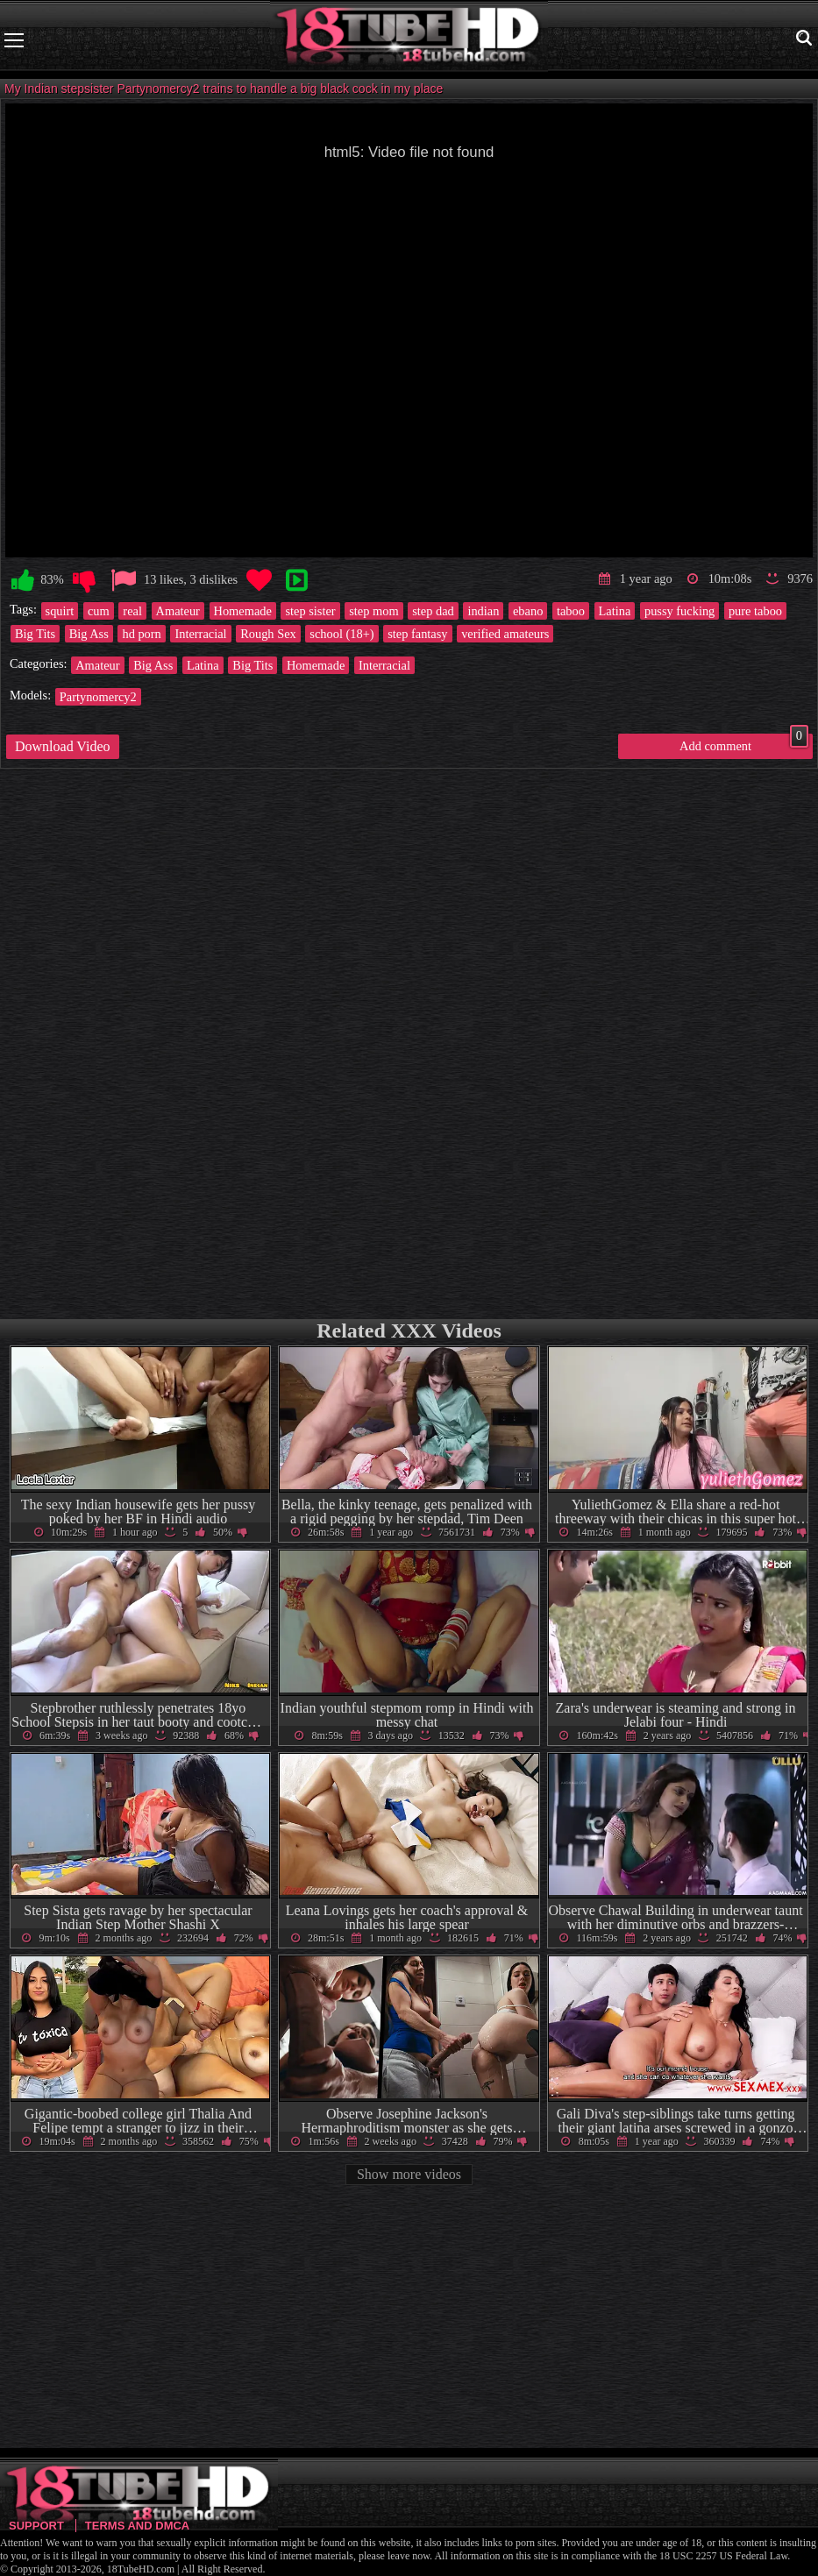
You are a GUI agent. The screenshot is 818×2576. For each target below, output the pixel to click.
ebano (528, 611)
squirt (60, 611)
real (132, 611)
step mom (373, 611)
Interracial (200, 634)
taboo (571, 611)
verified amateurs (505, 634)
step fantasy (417, 634)
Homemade (243, 611)
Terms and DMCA (137, 2525)
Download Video (62, 746)
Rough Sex (268, 634)
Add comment (743, 743)
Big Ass (89, 634)
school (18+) (341, 634)
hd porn (141, 634)
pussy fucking (679, 611)
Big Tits (35, 634)
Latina (615, 611)
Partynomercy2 (98, 697)
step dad (433, 611)
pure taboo (755, 611)
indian (483, 611)
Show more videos (409, 2174)
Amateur (178, 611)
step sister (310, 611)
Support (36, 2525)
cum (99, 611)
